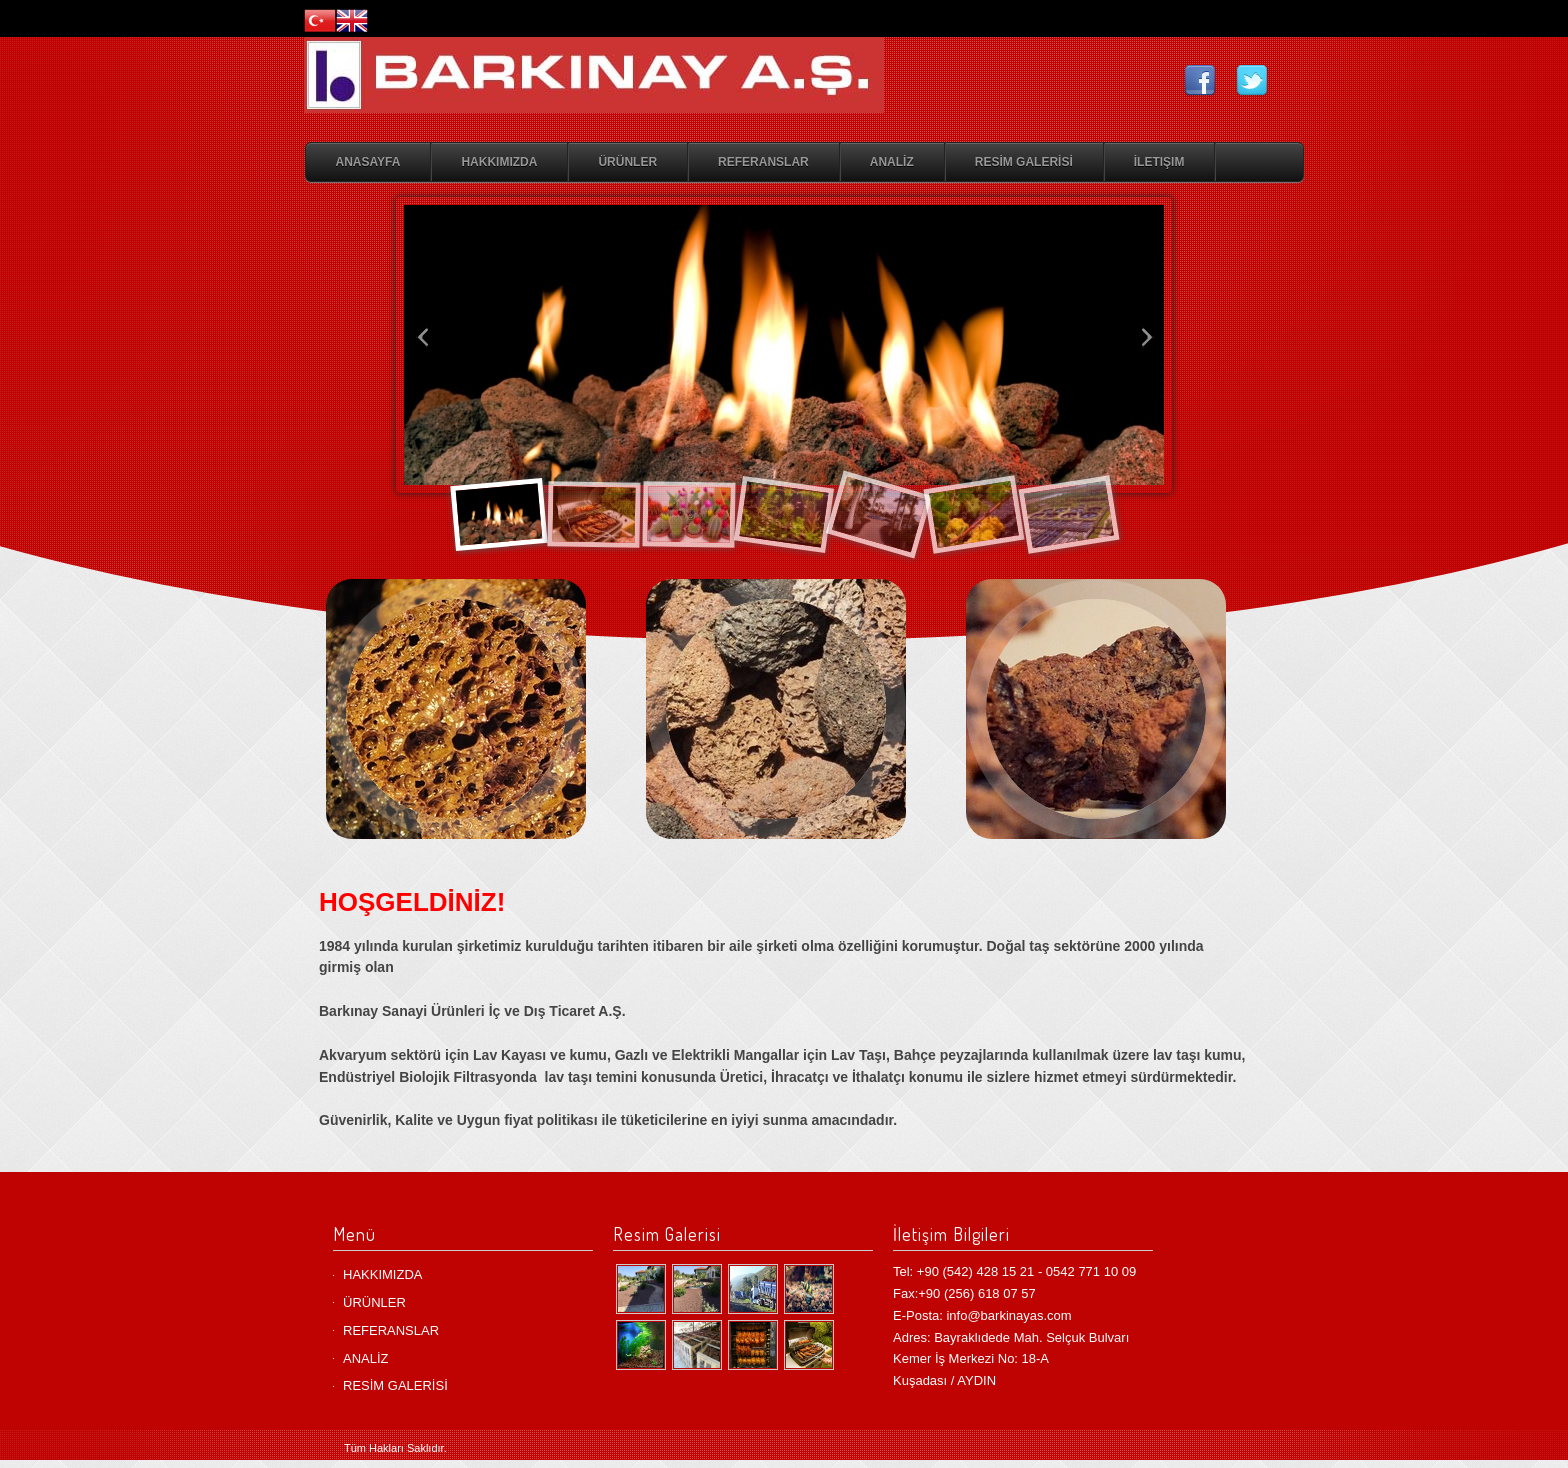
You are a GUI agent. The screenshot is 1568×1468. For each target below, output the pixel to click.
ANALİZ (892, 162)
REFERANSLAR (763, 162)
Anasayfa (368, 162)
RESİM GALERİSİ (1024, 162)
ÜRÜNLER (627, 162)
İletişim (1159, 162)
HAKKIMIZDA (499, 162)
